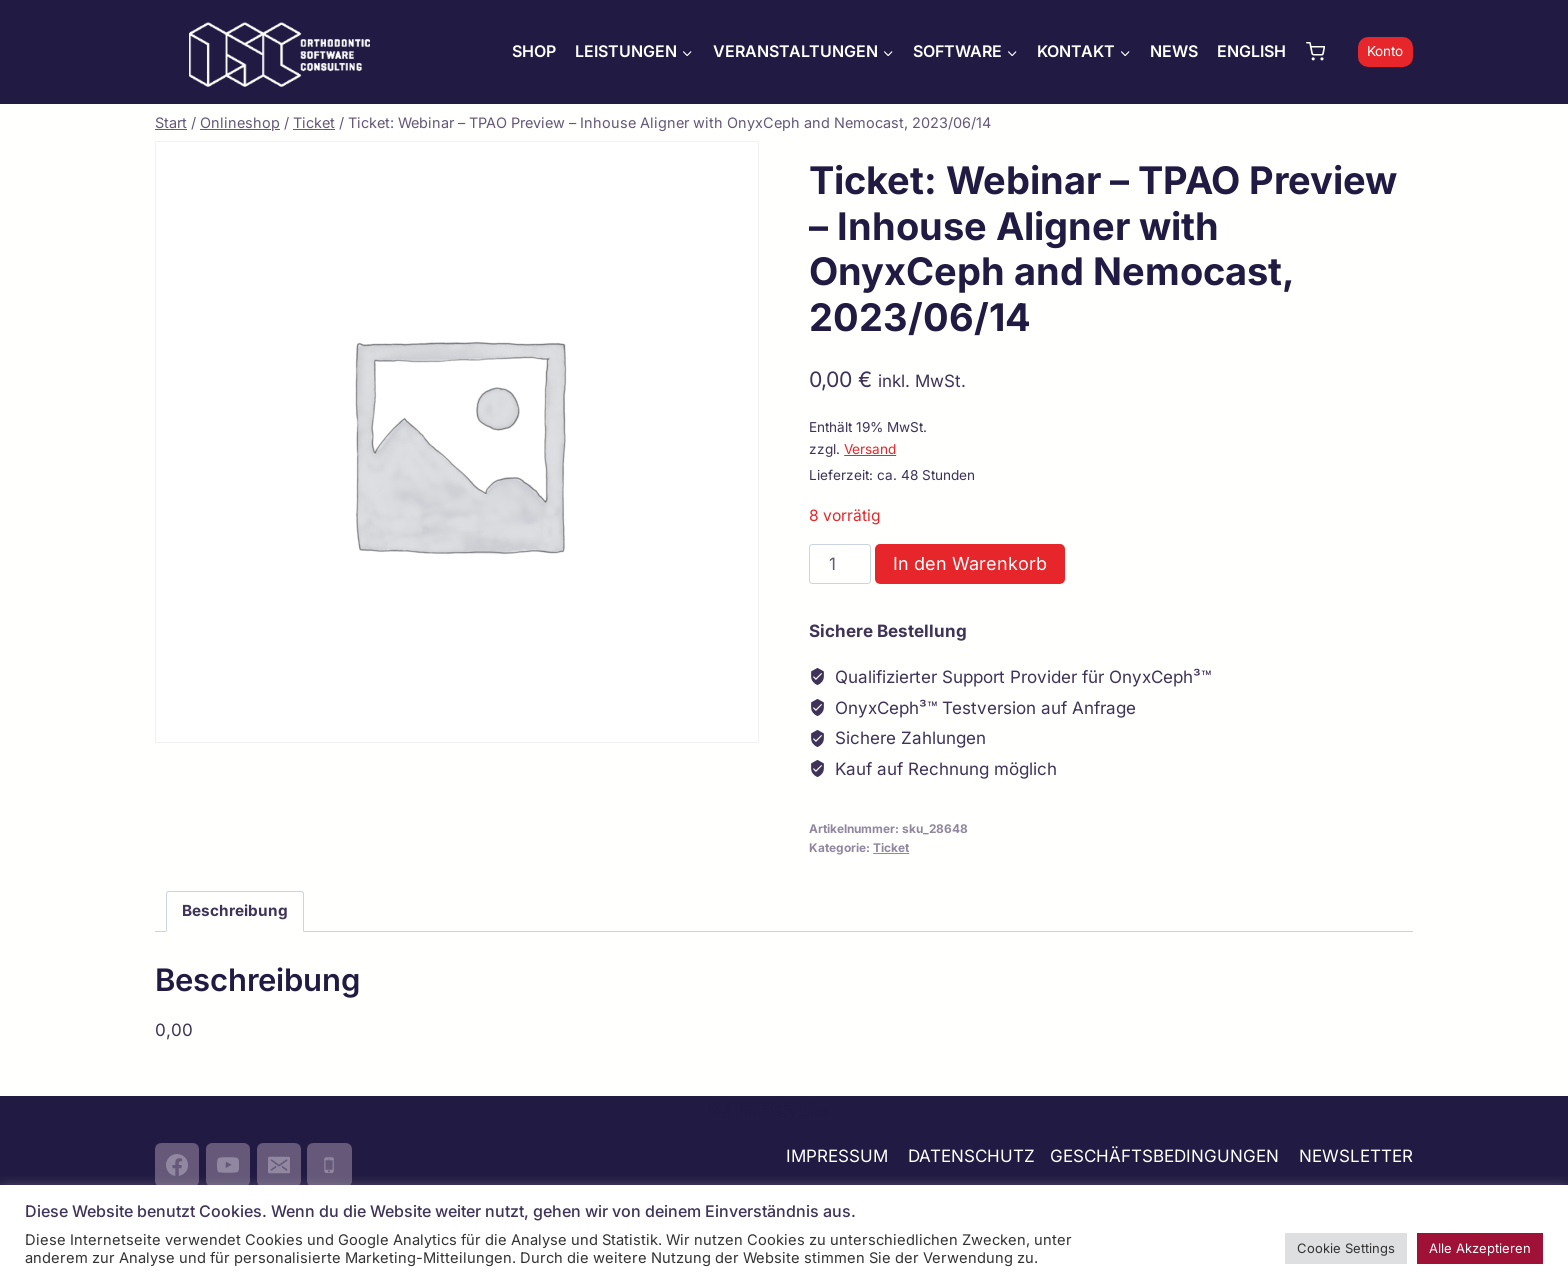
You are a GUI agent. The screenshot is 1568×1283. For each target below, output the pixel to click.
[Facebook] (177, 1165)
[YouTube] (228, 1165)
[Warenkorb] (1327, 51)
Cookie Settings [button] (1346, 1248)
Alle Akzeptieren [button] (1480, 1248)
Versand (870, 449)
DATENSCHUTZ (971, 1156)
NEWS (1174, 51)
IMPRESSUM (837, 1156)
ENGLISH (1251, 51)
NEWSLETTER (1356, 1156)
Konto (1385, 51)
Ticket (891, 847)
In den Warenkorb (970, 563)
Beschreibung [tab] (235, 910)
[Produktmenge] (840, 564)
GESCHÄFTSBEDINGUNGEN (1167, 1156)
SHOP (534, 51)
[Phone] (329, 1165)
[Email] (279, 1165)
